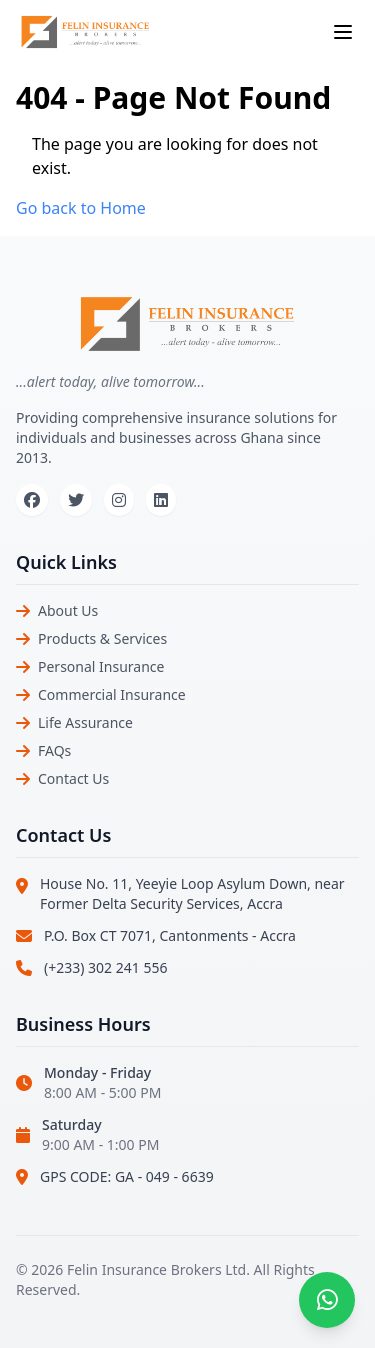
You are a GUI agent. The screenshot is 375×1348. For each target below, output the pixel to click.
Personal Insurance (101, 666)
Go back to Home (81, 208)
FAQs (54, 750)
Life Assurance (85, 722)
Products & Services (102, 638)
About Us (68, 610)
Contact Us (73, 778)
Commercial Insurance (112, 694)
